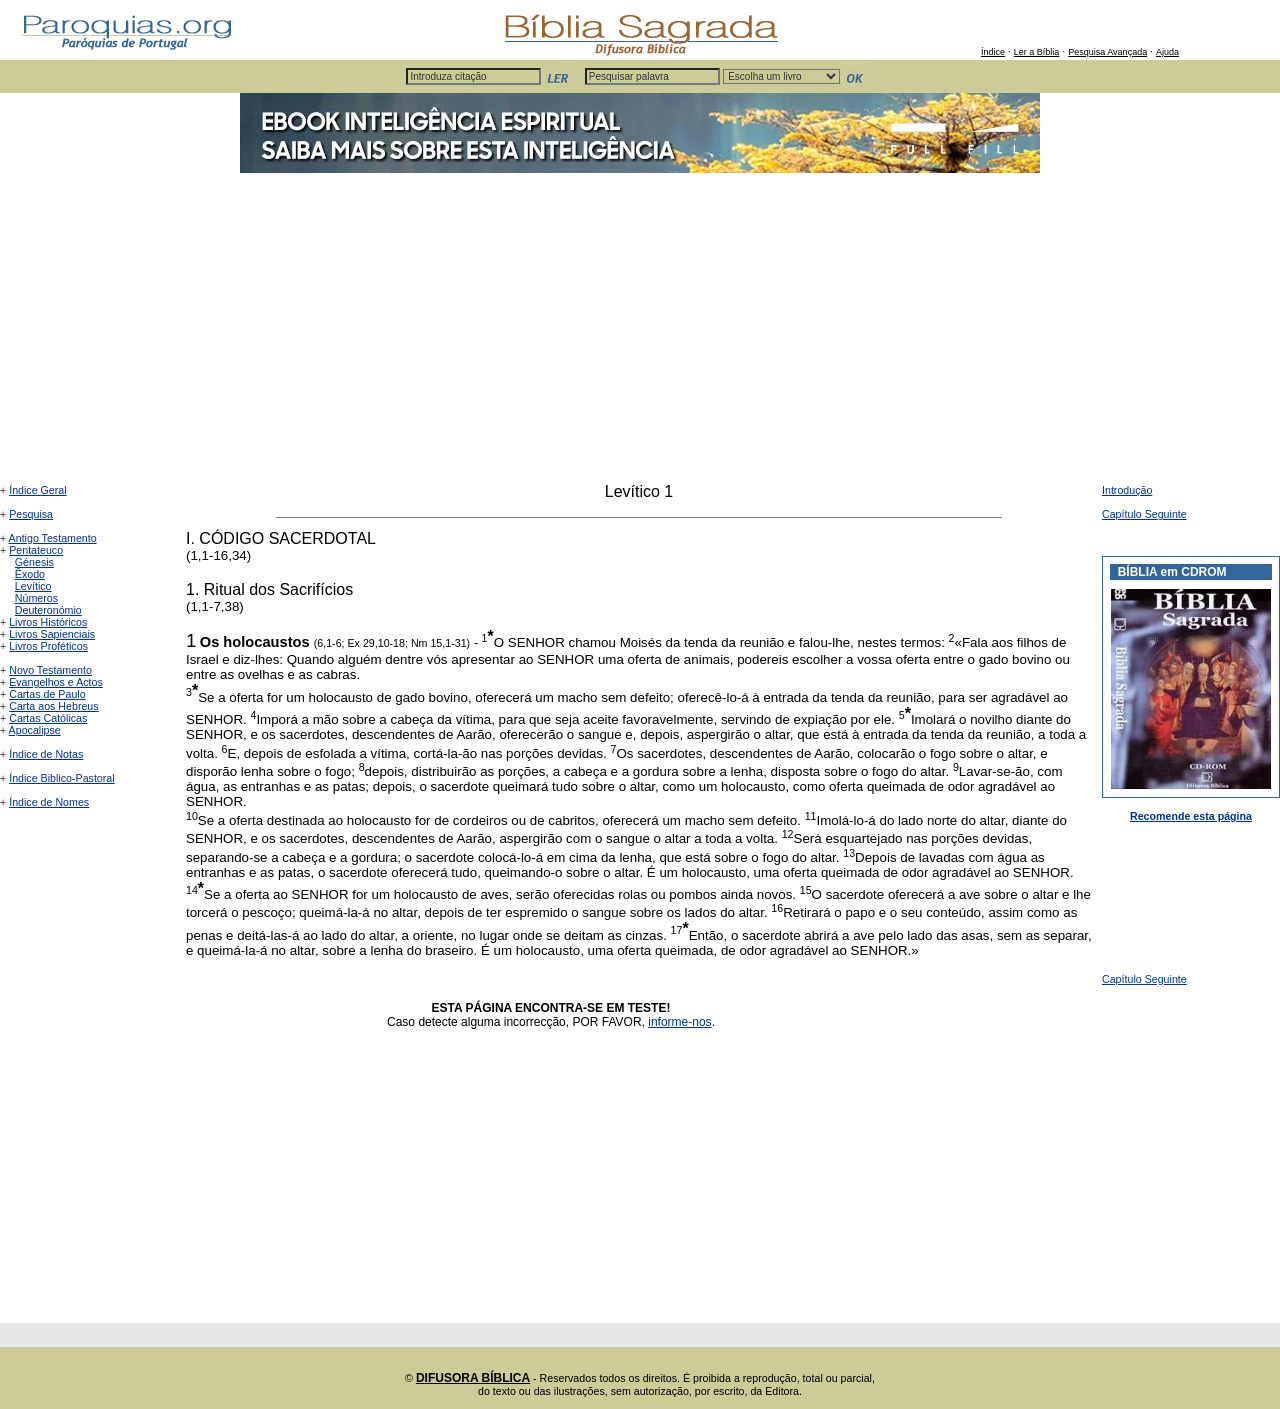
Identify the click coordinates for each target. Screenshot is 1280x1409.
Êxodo (30, 574)
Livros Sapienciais (52, 634)
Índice (993, 52)
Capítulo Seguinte (1144, 514)
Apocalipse (35, 730)
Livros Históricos (48, 622)
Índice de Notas (46, 754)
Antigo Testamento (53, 538)
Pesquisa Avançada (1107, 52)
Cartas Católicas (48, 718)
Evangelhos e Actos (56, 682)
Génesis (34, 562)
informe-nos (679, 1022)
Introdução (1127, 490)
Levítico (33, 586)
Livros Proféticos (48, 646)
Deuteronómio (48, 610)
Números (36, 598)
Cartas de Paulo (47, 694)
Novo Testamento (50, 670)
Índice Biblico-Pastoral (61, 778)
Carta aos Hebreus (53, 706)
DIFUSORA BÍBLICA (473, 1378)
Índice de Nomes (49, 802)
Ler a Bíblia (1037, 52)
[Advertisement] (640, 333)
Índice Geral (37, 490)
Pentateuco (36, 550)
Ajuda (1167, 52)
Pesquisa (31, 514)
